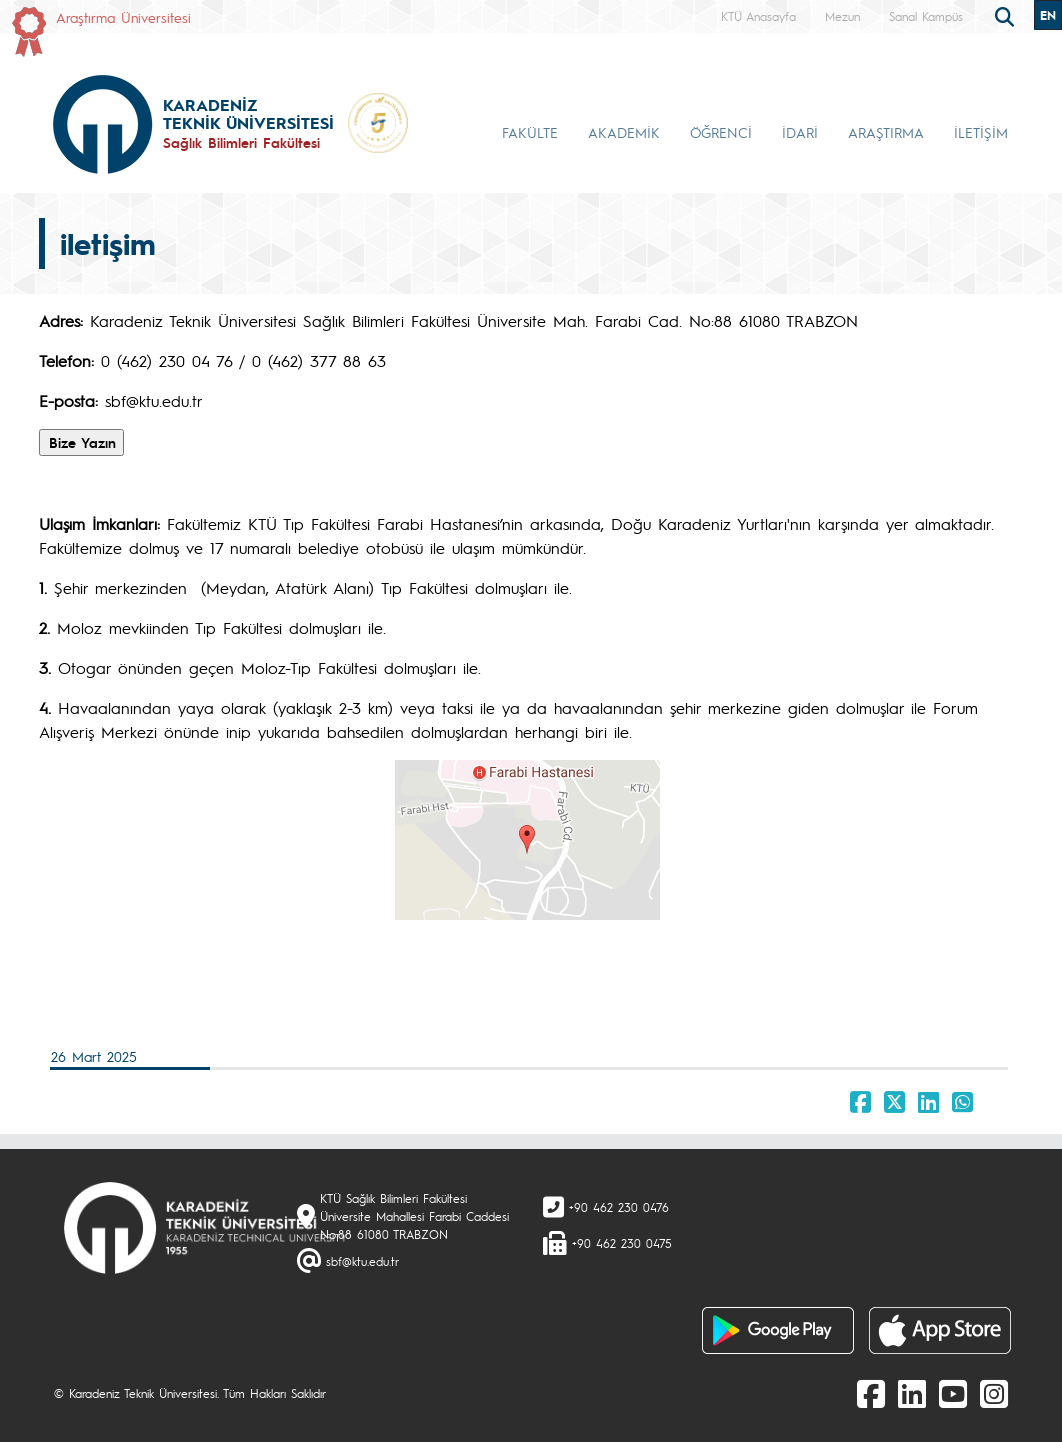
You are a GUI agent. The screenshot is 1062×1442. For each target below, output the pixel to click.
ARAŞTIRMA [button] (886, 132)
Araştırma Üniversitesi (123, 17)
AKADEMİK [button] (624, 132)
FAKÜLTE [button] (530, 132)
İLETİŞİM (981, 132)
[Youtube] (953, 1393)
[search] (1007, 15)
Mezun (842, 16)
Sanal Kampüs (926, 16)
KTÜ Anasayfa (758, 16)
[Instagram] (994, 1393)
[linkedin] (912, 1393)
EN (1048, 15)
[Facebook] (871, 1393)
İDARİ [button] (800, 132)
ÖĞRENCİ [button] (721, 132)
